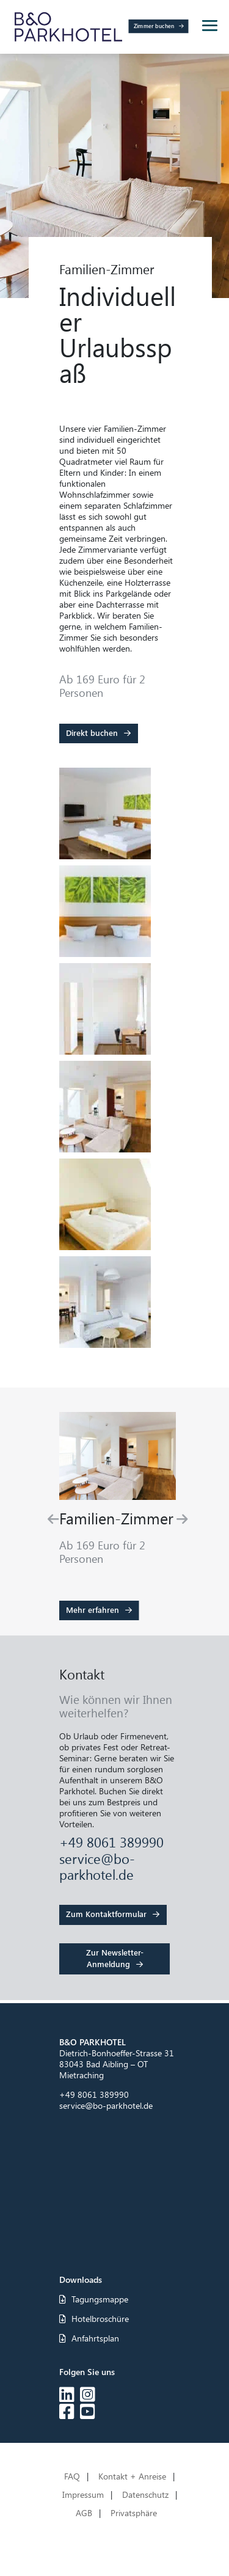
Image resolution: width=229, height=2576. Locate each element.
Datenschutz (145, 2495)
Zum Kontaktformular (106, 1913)
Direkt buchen (92, 732)
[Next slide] (182, 1519)
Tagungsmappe (93, 2299)
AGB (84, 2514)
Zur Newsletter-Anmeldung (115, 1958)
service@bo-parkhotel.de (97, 1866)
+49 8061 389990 (111, 1842)
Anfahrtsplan (89, 2338)
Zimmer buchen (153, 25)
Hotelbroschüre (94, 2318)
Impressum (83, 2495)
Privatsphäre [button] (134, 2514)
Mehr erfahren (92, 1609)
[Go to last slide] (53, 1519)
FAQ (72, 2477)
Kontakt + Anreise (132, 2477)
